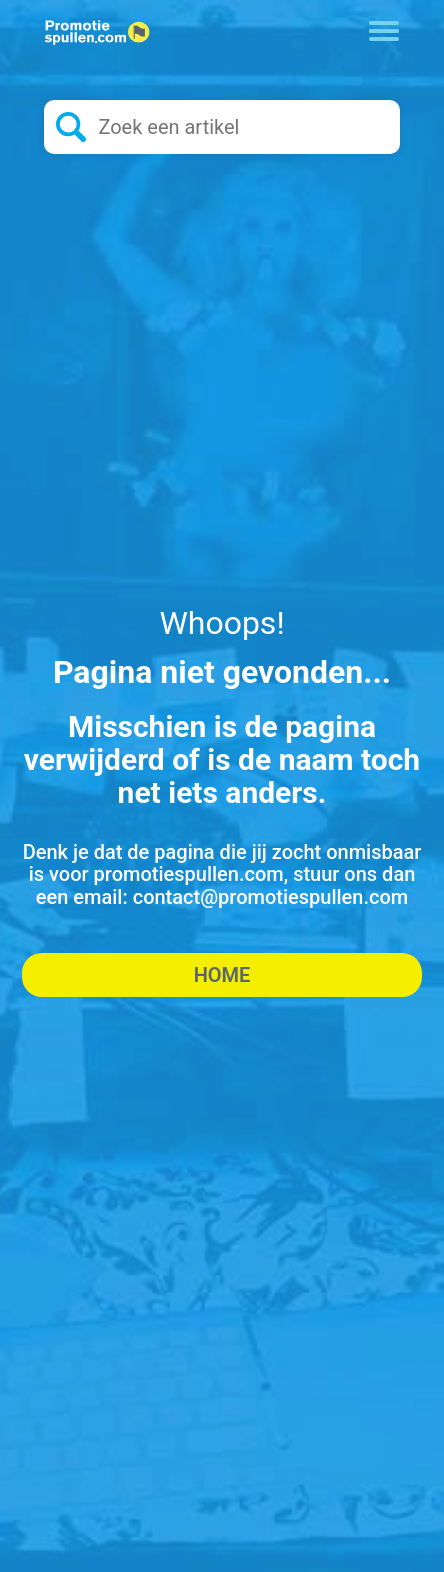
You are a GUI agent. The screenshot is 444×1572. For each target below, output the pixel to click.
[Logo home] (97, 33)
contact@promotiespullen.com (271, 897)
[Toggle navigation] (384, 29)
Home (222, 975)
